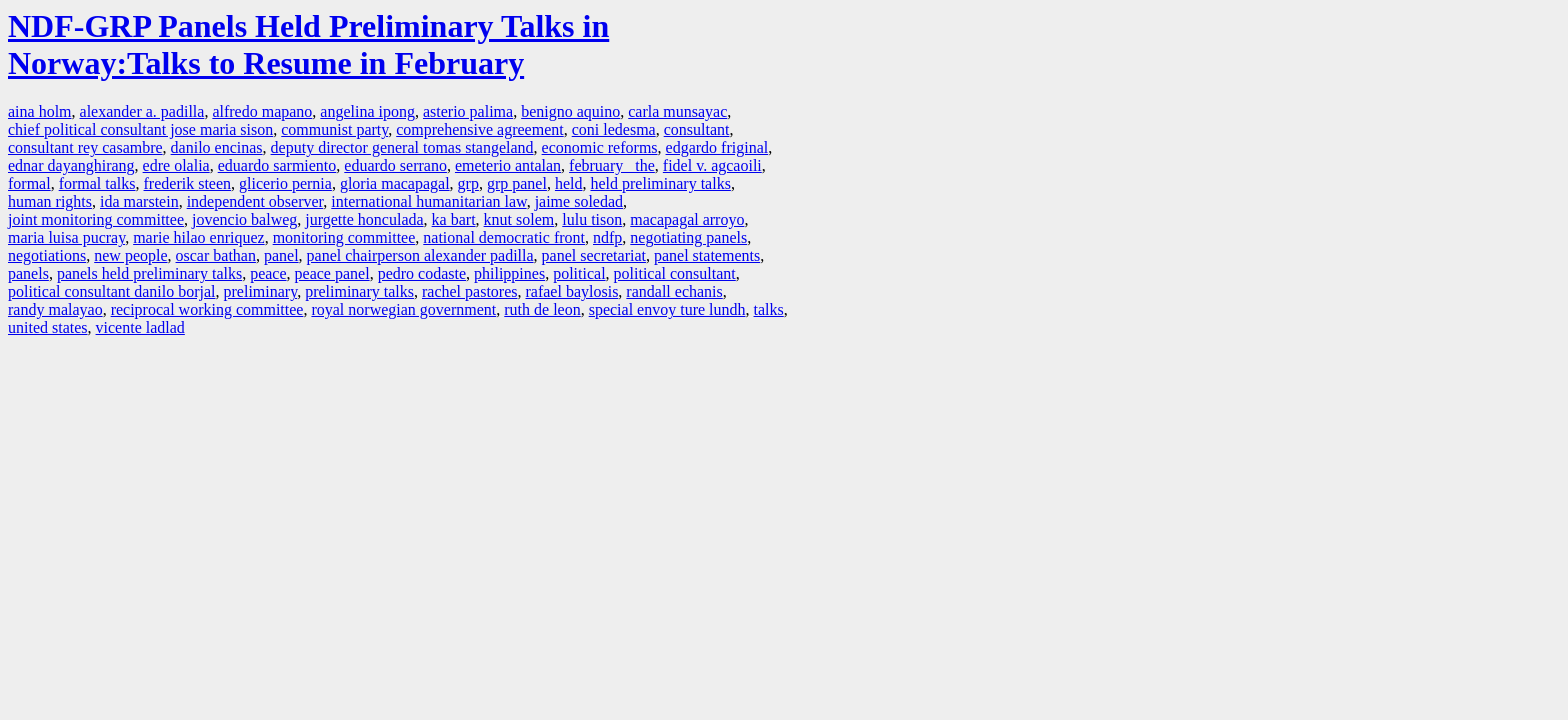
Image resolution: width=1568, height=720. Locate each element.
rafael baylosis (572, 291)
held (569, 183)
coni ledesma (614, 129)
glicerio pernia (285, 183)
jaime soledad (579, 201)
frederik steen (188, 183)
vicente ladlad (140, 327)
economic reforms (600, 147)
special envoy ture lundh (667, 309)
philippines (509, 273)
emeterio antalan (508, 165)
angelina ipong (367, 111)
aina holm (40, 111)
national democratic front (504, 237)
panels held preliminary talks (149, 273)
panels (28, 273)
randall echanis (674, 291)
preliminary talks (359, 291)
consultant (697, 129)
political (579, 273)
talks (769, 309)
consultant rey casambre (85, 147)
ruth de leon (542, 309)
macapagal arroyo (687, 219)
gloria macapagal (395, 183)
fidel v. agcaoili (712, 165)
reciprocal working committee (207, 309)
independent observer (255, 201)
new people (130, 255)
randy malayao (55, 309)
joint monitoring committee (96, 219)
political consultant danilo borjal (112, 291)
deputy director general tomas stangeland (402, 147)
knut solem (519, 219)
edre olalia (176, 165)
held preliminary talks (660, 183)
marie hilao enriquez (199, 237)
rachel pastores (470, 291)
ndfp (607, 237)
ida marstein (139, 201)
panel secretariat (594, 255)
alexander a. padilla (142, 111)
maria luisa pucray (66, 237)
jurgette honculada (364, 219)
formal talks (97, 183)
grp (468, 183)
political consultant (675, 273)
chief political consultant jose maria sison (140, 129)
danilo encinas (217, 147)
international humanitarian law (428, 201)
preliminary (261, 291)
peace (268, 273)
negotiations (47, 255)
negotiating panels (688, 237)
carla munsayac (677, 111)
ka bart (454, 219)
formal (29, 183)
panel (281, 255)
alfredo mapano (262, 111)
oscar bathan (216, 255)
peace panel (332, 273)
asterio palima (468, 111)
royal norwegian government (403, 309)
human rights (50, 201)
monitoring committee (344, 237)
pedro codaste (422, 273)
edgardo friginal (717, 147)
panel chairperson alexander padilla (420, 255)
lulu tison (592, 219)
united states (48, 327)
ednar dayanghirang (71, 165)
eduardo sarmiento (277, 165)
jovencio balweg (244, 219)
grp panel (517, 183)
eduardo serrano (395, 165)
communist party (334, 129)
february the (612, 165)
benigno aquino (570, 111)
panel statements (707, 255)
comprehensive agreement (479, 129)
